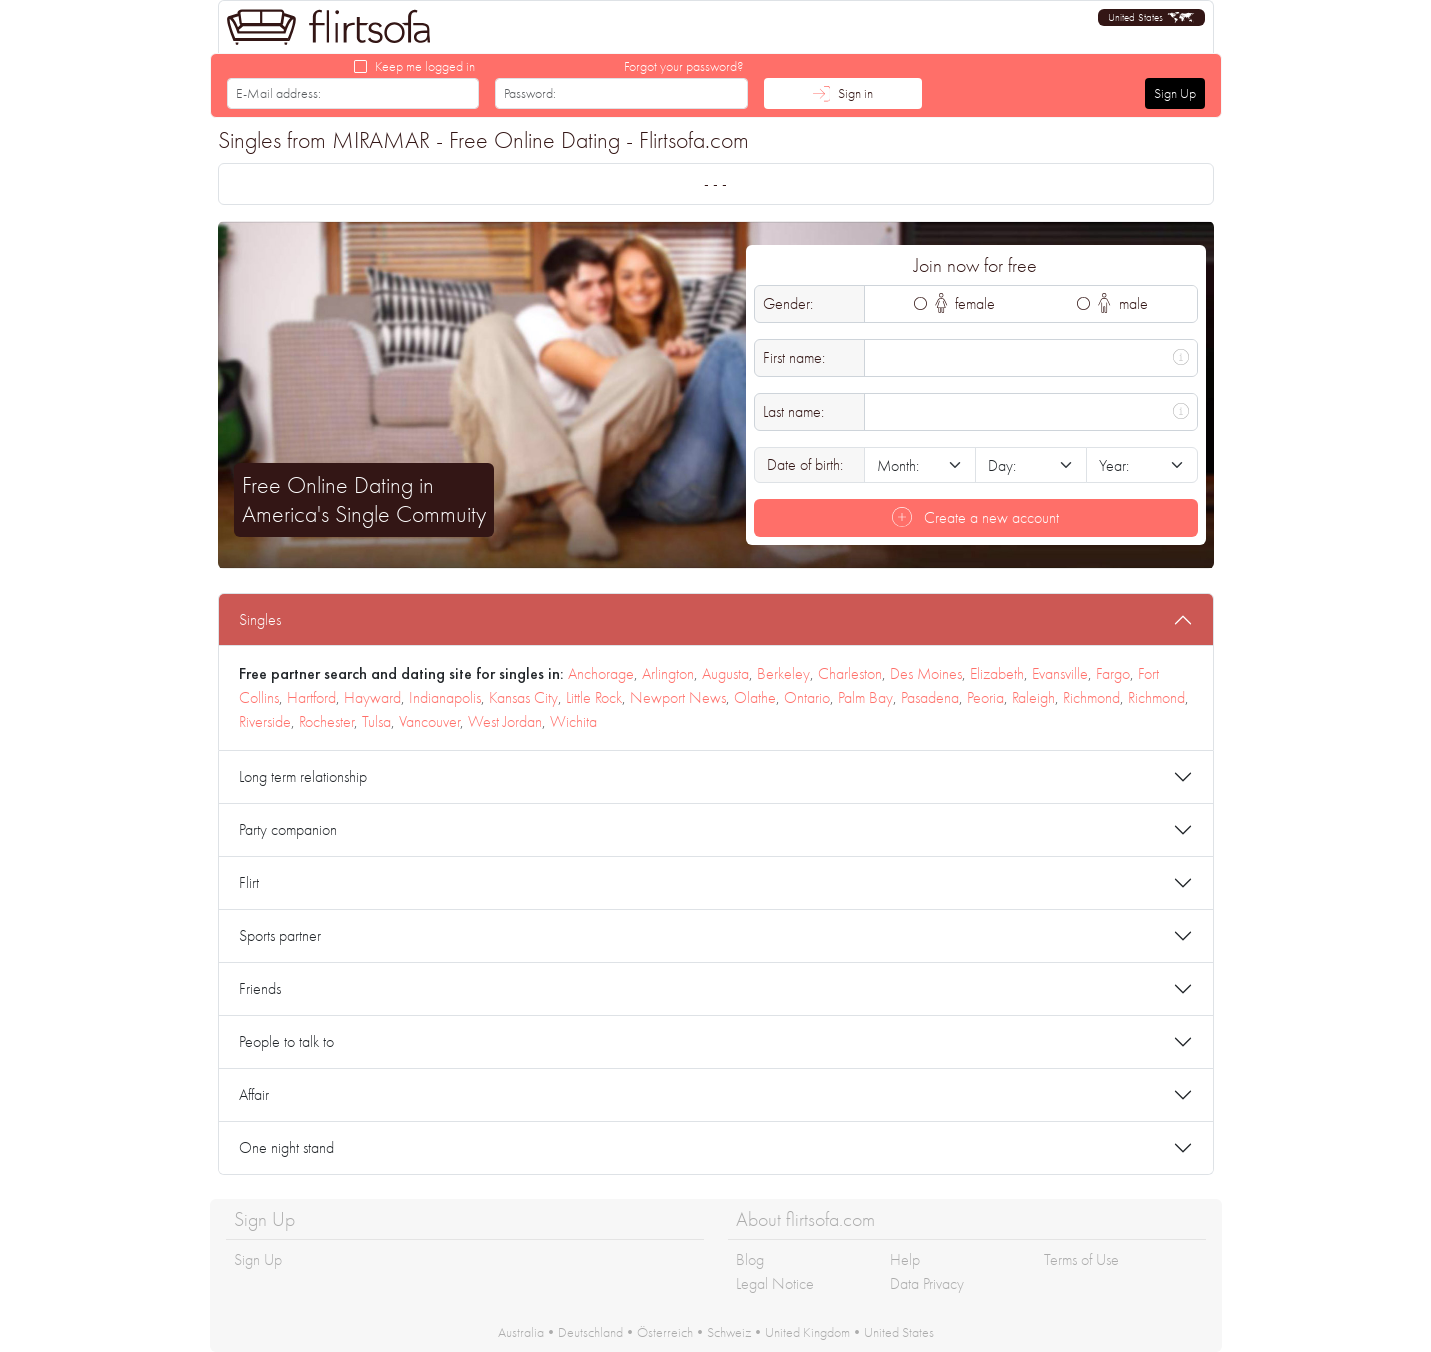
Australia (521, 1332)
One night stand (286, 1147)
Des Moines (926, 673)
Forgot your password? (684, 66)
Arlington (668, 673)
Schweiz (729, 1332)
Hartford (311, 697)
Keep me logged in (425, 66)
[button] (1151, 17)
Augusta (725, 673)
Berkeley (783, 673)
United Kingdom (807, 1332)
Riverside (265, 721)
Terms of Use (1081, 1259)
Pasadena (930, 697)
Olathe (755, 697)
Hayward (372, 697)
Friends (260, 988)
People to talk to (286, 1041)
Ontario (807, 697)
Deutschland (590, 1332)
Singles (260, 619)
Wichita (573, 721)
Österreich (665, 1332)
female (965, 303)
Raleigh (1033, 697)
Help (905, 1259)
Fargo (1113, 673)
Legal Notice (775, 1283)
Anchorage (601, 673)
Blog (750, 1259)
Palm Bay (865, 697)
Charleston (850, 673)
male (1123, 303)
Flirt (249, 882)
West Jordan (505, 721)
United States (899, 1332)
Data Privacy (927, 1283)
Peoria (985, 697)
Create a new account (975, 517)
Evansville (1060, 673)
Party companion (288, 829)
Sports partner (280, 935)
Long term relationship (303, 776)
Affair (254, 1094)
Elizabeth (997, 673)
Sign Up (1175, 93)
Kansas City (523, 697)
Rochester (326, 721)
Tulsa (376, 721)
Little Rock (594, 697)
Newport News (678, 697)
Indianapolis (445, 697)
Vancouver (429, 721)
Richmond (1091, 697)
